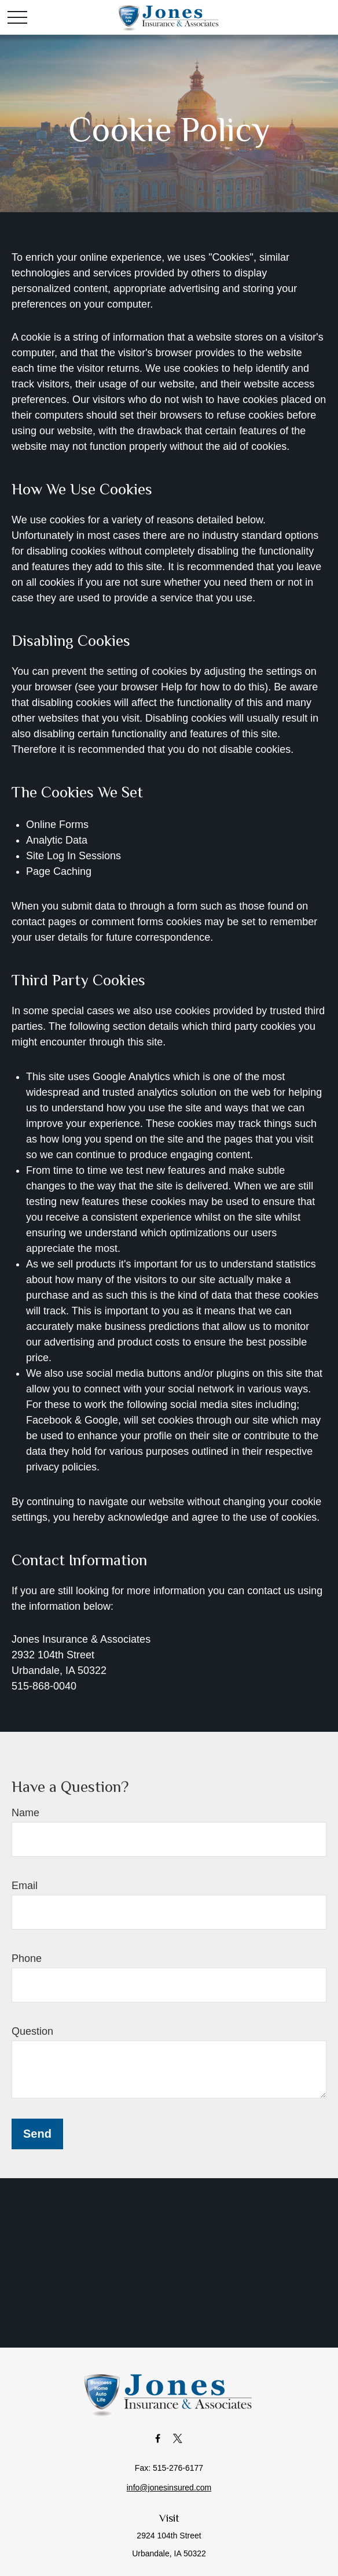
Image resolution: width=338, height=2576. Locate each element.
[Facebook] (158, 2438)
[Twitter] (178, 2438)
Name (25, 1813)
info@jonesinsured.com (169, 2487)
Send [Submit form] (37, 2133)
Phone (27, 1958)
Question (32, 2031)
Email (25, 1885)
